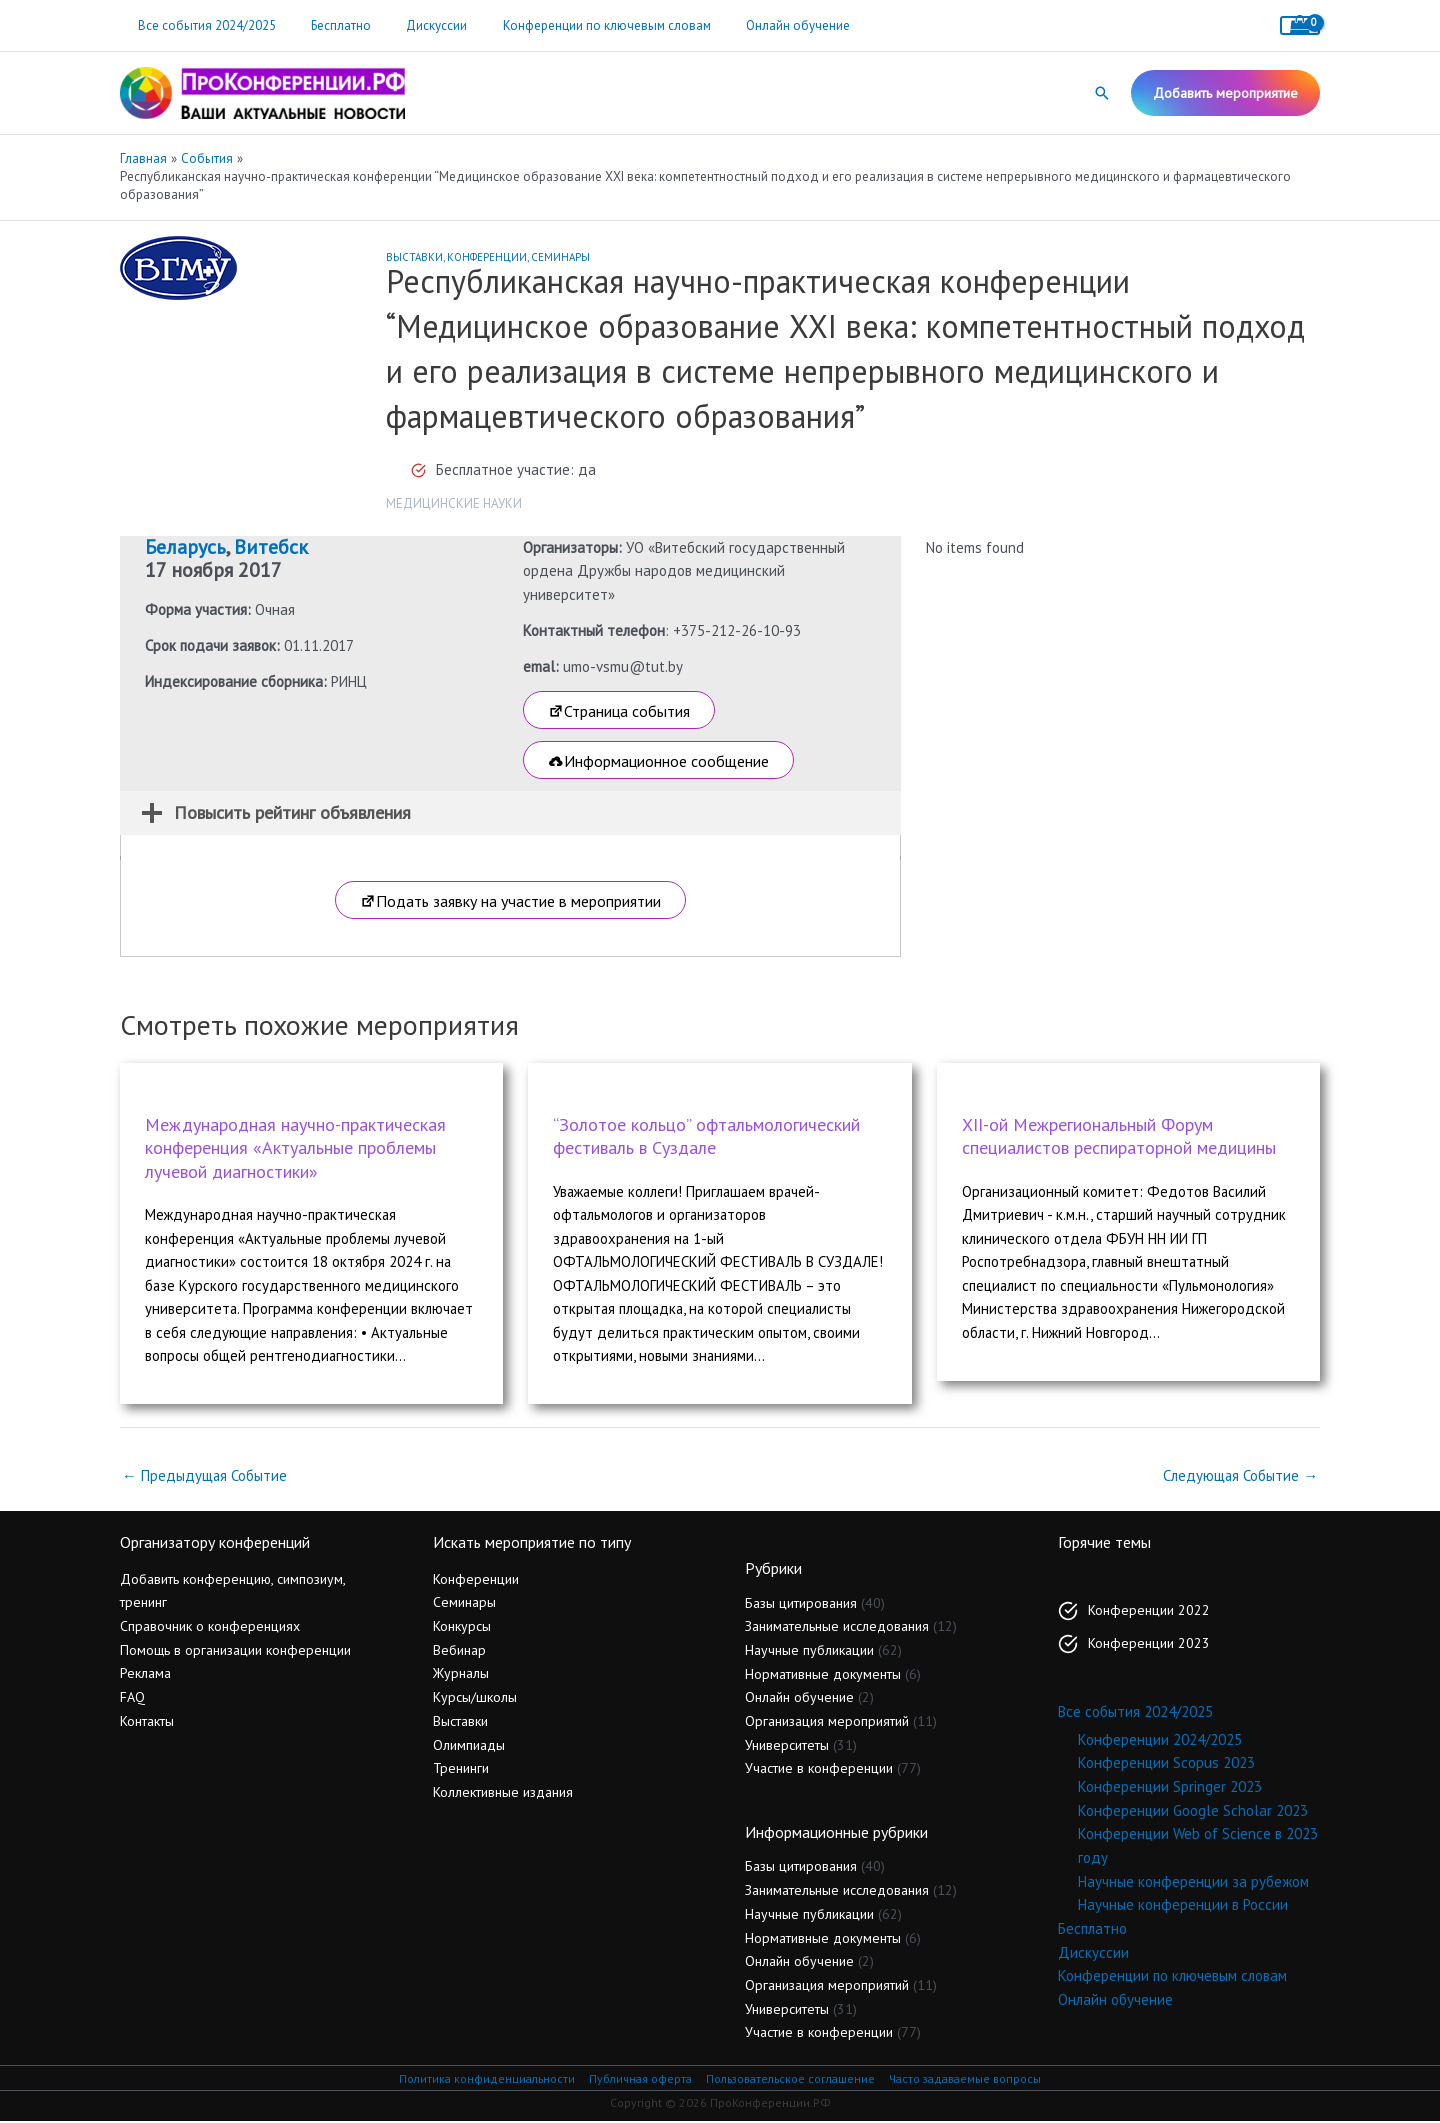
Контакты (147, 1723)
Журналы (461, 1675)
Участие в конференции (819, 1770)
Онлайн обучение (756, 25)
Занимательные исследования (837, 1628)
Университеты (787, 1746)
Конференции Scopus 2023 (1166, 1764)
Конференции (487, 257)
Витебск (271, 547)
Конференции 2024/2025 (1160, 1740)
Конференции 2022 (1149, 1612)
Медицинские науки (454, 503)
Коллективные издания (503, 1794)
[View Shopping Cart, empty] (1300, 25)
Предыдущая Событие (205, 1476)
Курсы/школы (475, 1699)
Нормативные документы (823, 1675)
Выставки (414, 257)
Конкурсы (462, 1628)
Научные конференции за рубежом (1193, 1882)
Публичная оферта (636, 2080)
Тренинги (461, 1770)
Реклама (145, 1675)
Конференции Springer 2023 (1170, 1788)
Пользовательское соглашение (790, 2080)
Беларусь (185, 547)
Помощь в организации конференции (235, 1651)
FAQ (132, 1699)
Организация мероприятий (827, 1723)
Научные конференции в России (1183, 1906)
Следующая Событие (1240, 1476)
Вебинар (459, 1651)
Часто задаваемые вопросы (970, 2080)
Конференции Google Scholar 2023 (1193, 1811)
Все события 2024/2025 (202, 25)
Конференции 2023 (1149, 1645)
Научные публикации (809, 1652)
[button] (1102, 93)
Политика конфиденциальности (480, 2080)
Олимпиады (469, 1746)
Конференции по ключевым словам (574, 25)
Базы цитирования (801, 1604)
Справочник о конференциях (210, 1628)
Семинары (560, 257)
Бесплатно (327, 25)
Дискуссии (413, 25)
